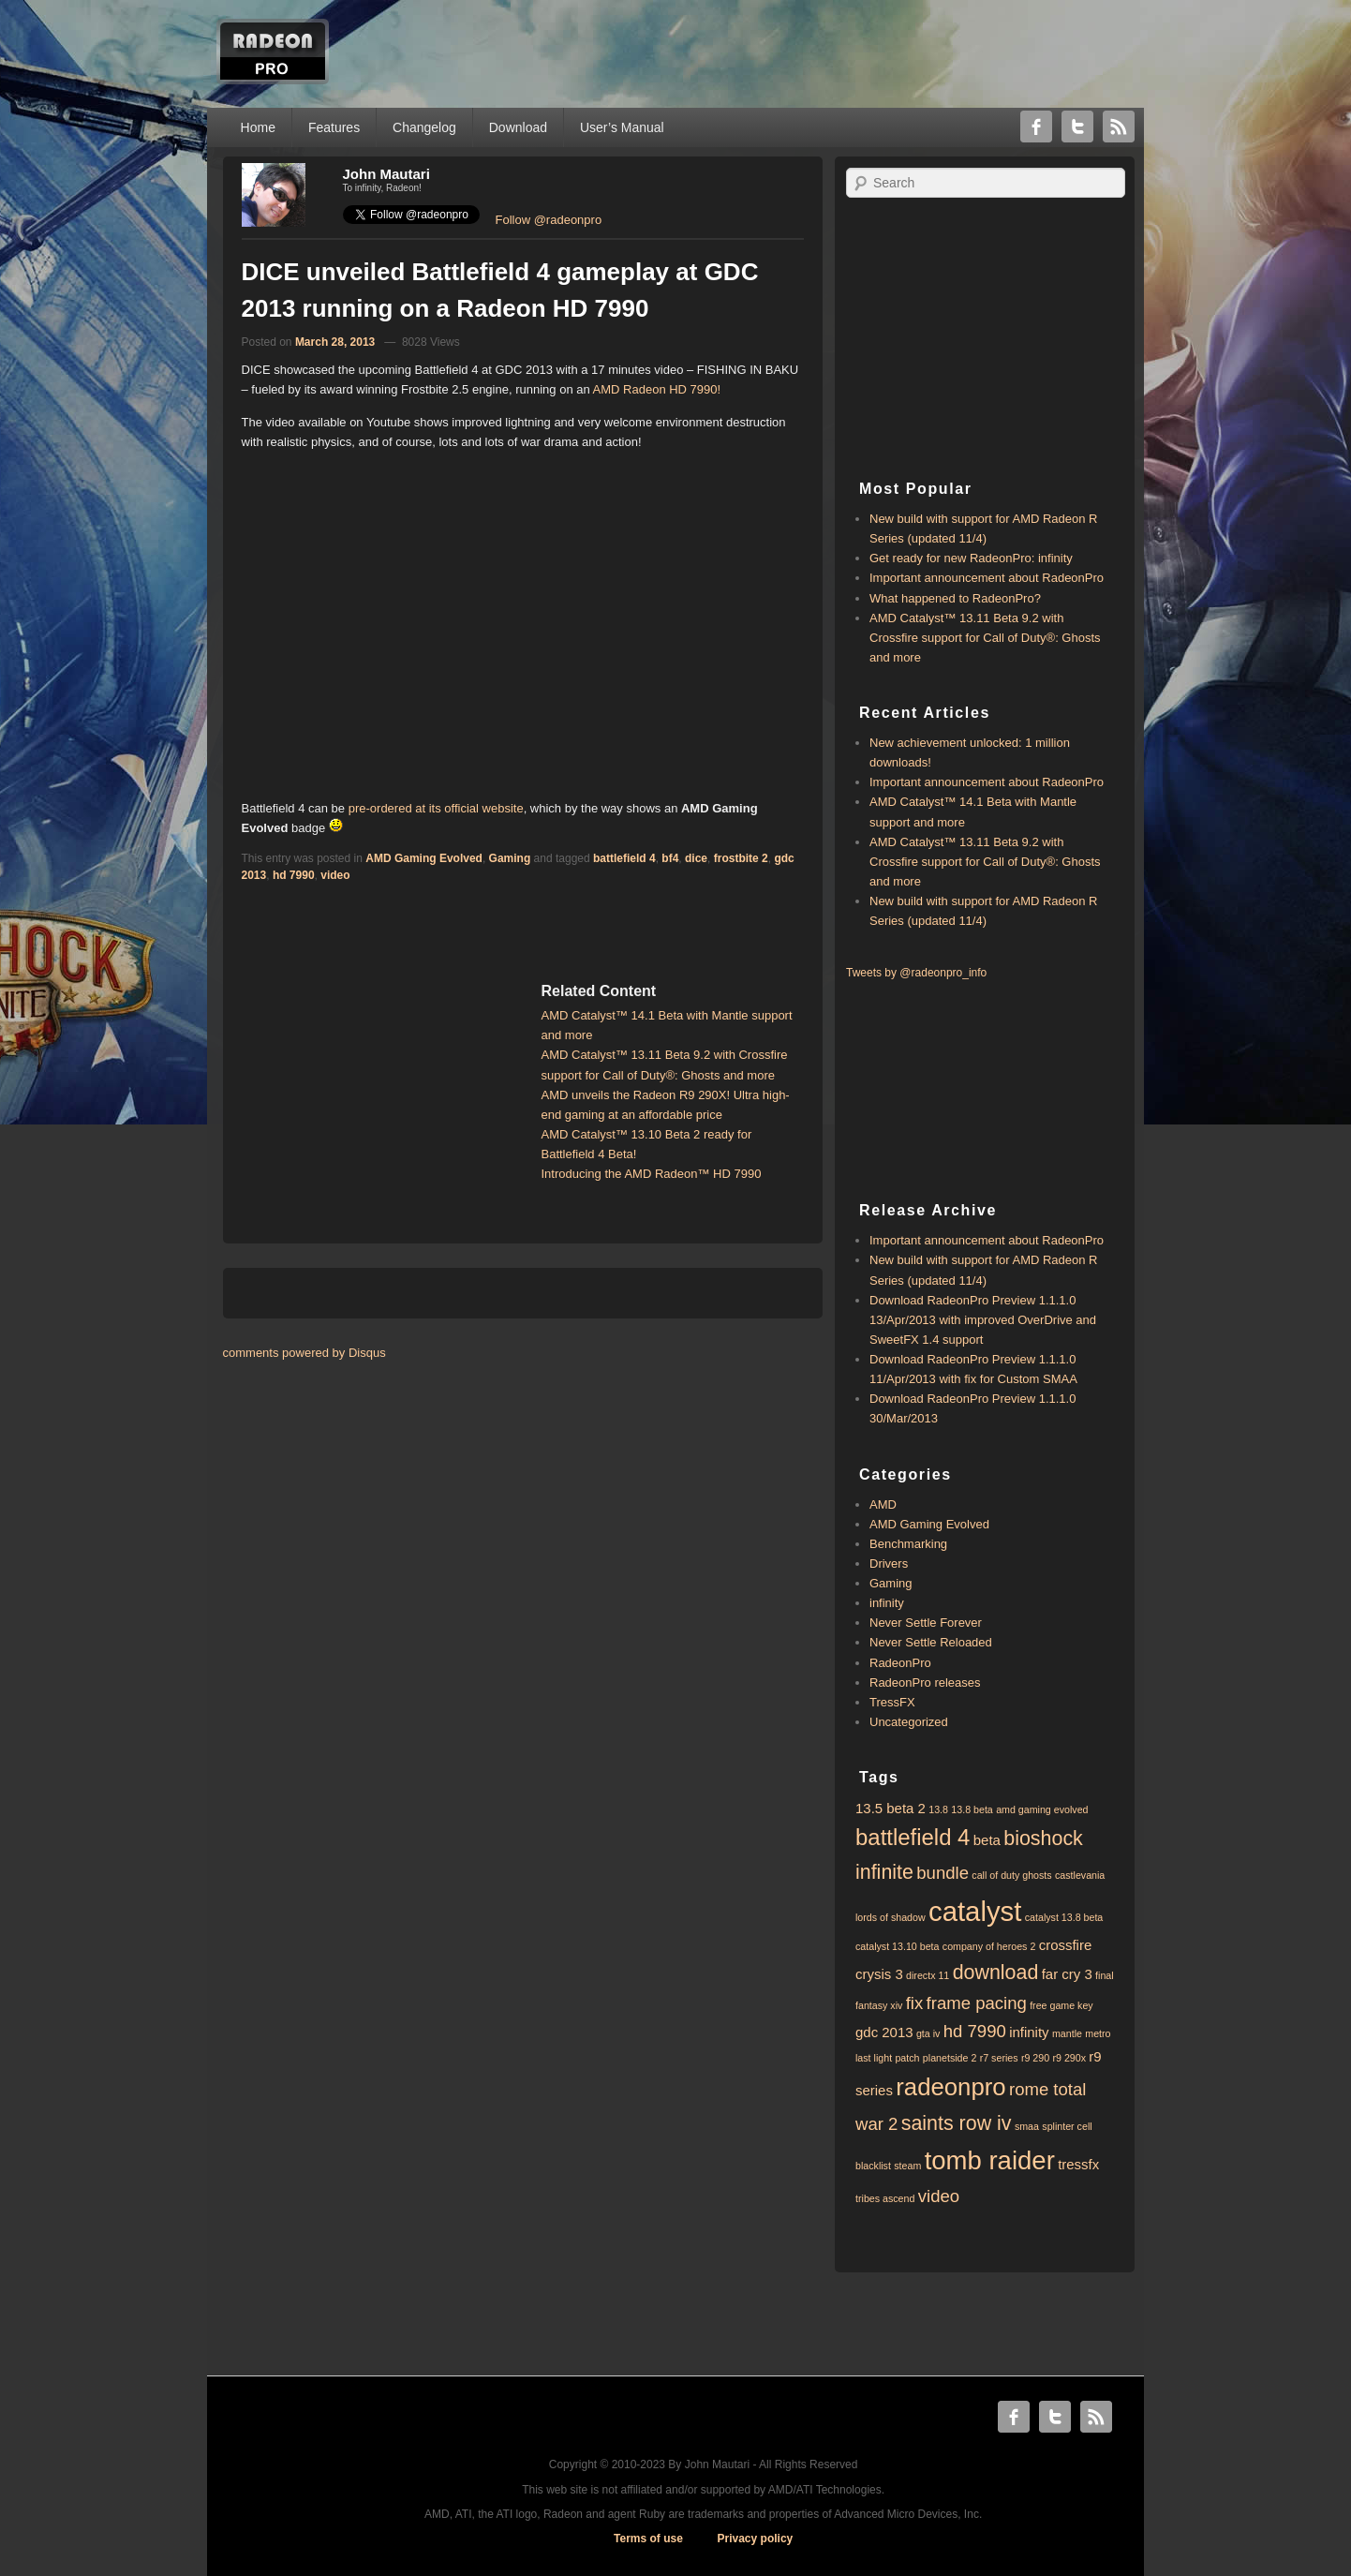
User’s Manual (622, 127)
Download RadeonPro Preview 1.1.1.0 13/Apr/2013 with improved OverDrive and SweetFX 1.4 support (982, 1320)
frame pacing (977, 2003)
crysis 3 (879, 1974)
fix (915, 2003)
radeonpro (950, 2087)
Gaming (510, 858)
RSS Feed (1119, 126)
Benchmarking (908, 1544)
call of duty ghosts (1011, 1875)
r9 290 (1035, 2057)
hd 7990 (294, 875)
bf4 (669, 858)
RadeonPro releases (925, 1682)
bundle (942, 1873)
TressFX (892, 1702)
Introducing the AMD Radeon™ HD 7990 (652, 1174)
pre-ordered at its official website (436, 808)
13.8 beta (971, 1809)
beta (987, 1840)
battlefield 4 (624, 858)
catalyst (974, 1911)
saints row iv (956, 2123)
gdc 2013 (884, 2032)
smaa (1027, 2126)
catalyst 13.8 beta (1064, 1917)
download (996, 1972)
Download (518, 127)
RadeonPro (900, 1663)
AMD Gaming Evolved (423, 858)
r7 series (999, 2057)
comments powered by (304, 1353)
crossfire (1065, 1945)
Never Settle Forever (925, 1623)
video (334, 875)
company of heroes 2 (989, 1946)
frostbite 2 (741, 858)
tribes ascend (884, 2198)
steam (907, 2165)
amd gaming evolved (1042, 1809)
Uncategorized (908, 1722)
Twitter (1077, 126)
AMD (883, 1504)
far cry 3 (1067, 1974)
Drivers (888, 1563)
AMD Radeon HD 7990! (657, 389)
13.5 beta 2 (890, 1808)
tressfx (1078, 2164)
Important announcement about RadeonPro (986, 578)
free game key (1061, 2005)
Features (334, 127)
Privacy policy (756, 2538)
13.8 (938, 1809)
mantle (1067, 2033)
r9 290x (1069, 2057)
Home (258, 127)
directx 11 (927, 1975)
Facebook (1036, 126)
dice (696, 858)
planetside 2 (949, 2057)
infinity (886, 1603)
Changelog (424, 127)
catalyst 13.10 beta (897, 1946)
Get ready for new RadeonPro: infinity (971, 558)
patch (907, 2057)
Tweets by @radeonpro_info (916, 972)
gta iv (928, 2033)
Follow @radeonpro (549, 220)
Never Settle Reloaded (930, 1642)
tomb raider (990, 2160)
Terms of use (648, 2538)
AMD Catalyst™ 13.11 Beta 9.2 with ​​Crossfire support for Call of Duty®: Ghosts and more (985, 637)
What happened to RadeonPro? (955, 598)
